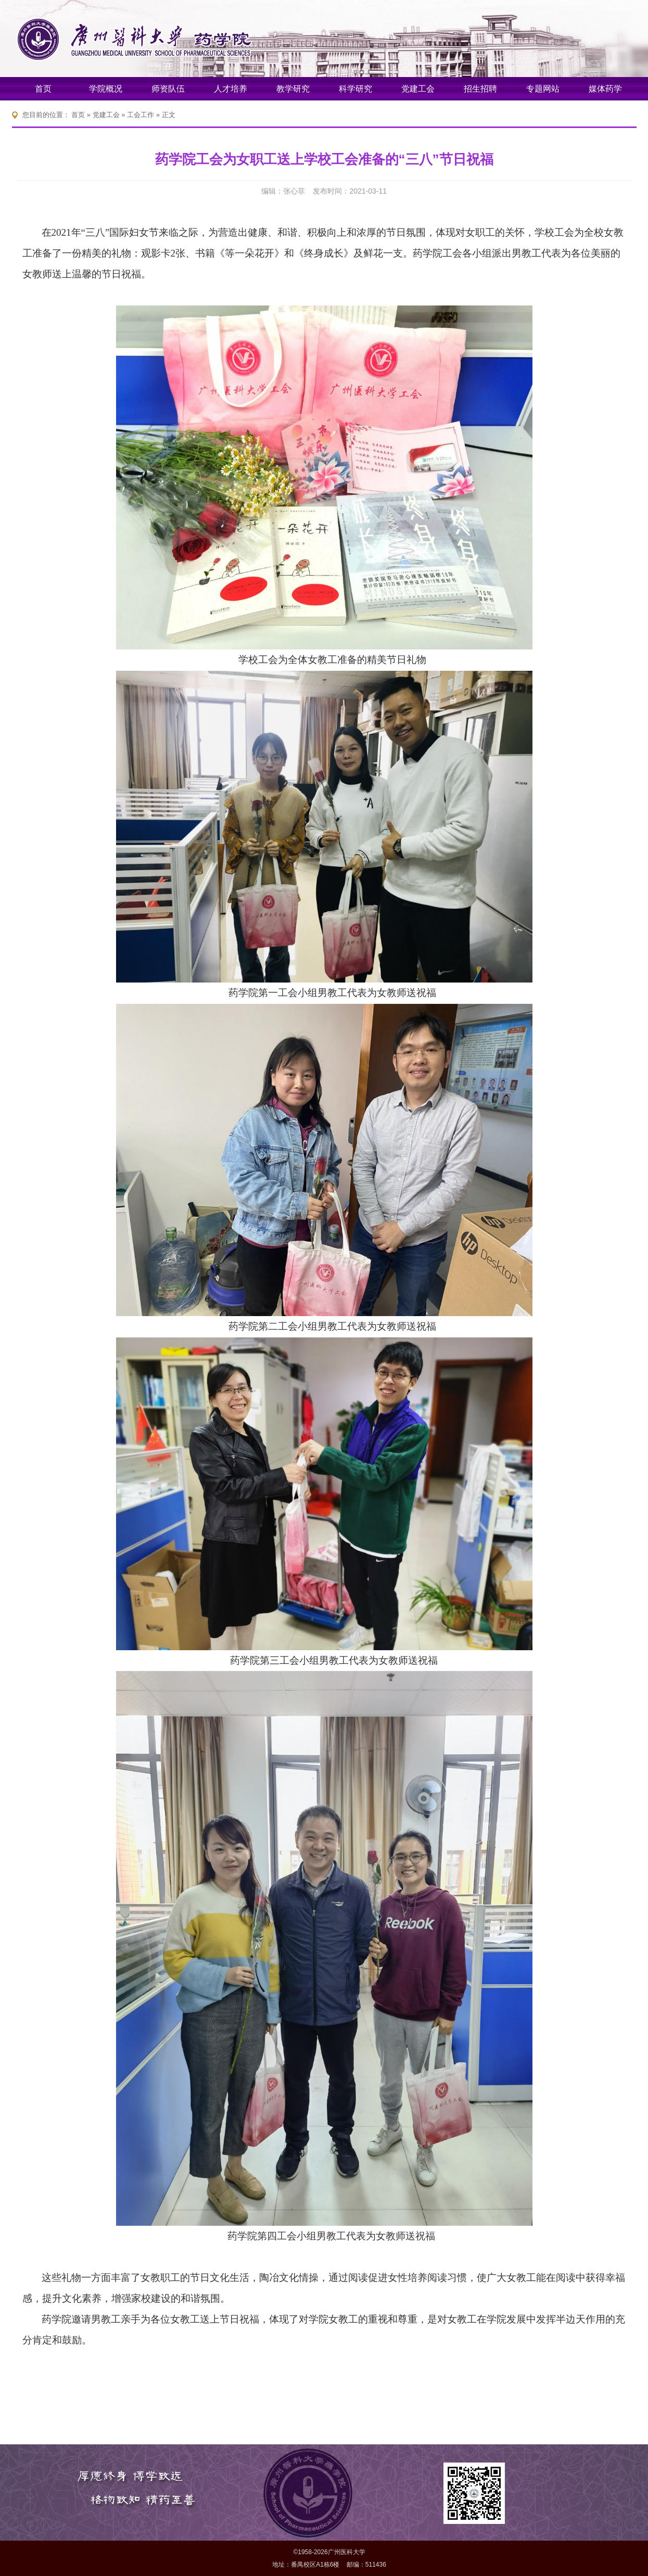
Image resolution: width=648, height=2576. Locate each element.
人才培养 (230, 88)
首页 (43, 88)
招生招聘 (480, 88)
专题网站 (543, 88)
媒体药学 (605, 88)
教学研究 (293, 88)
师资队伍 (168, 88)
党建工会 (418, 88)
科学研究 (355, 88)
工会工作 (140, 115)
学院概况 (105, 88)
